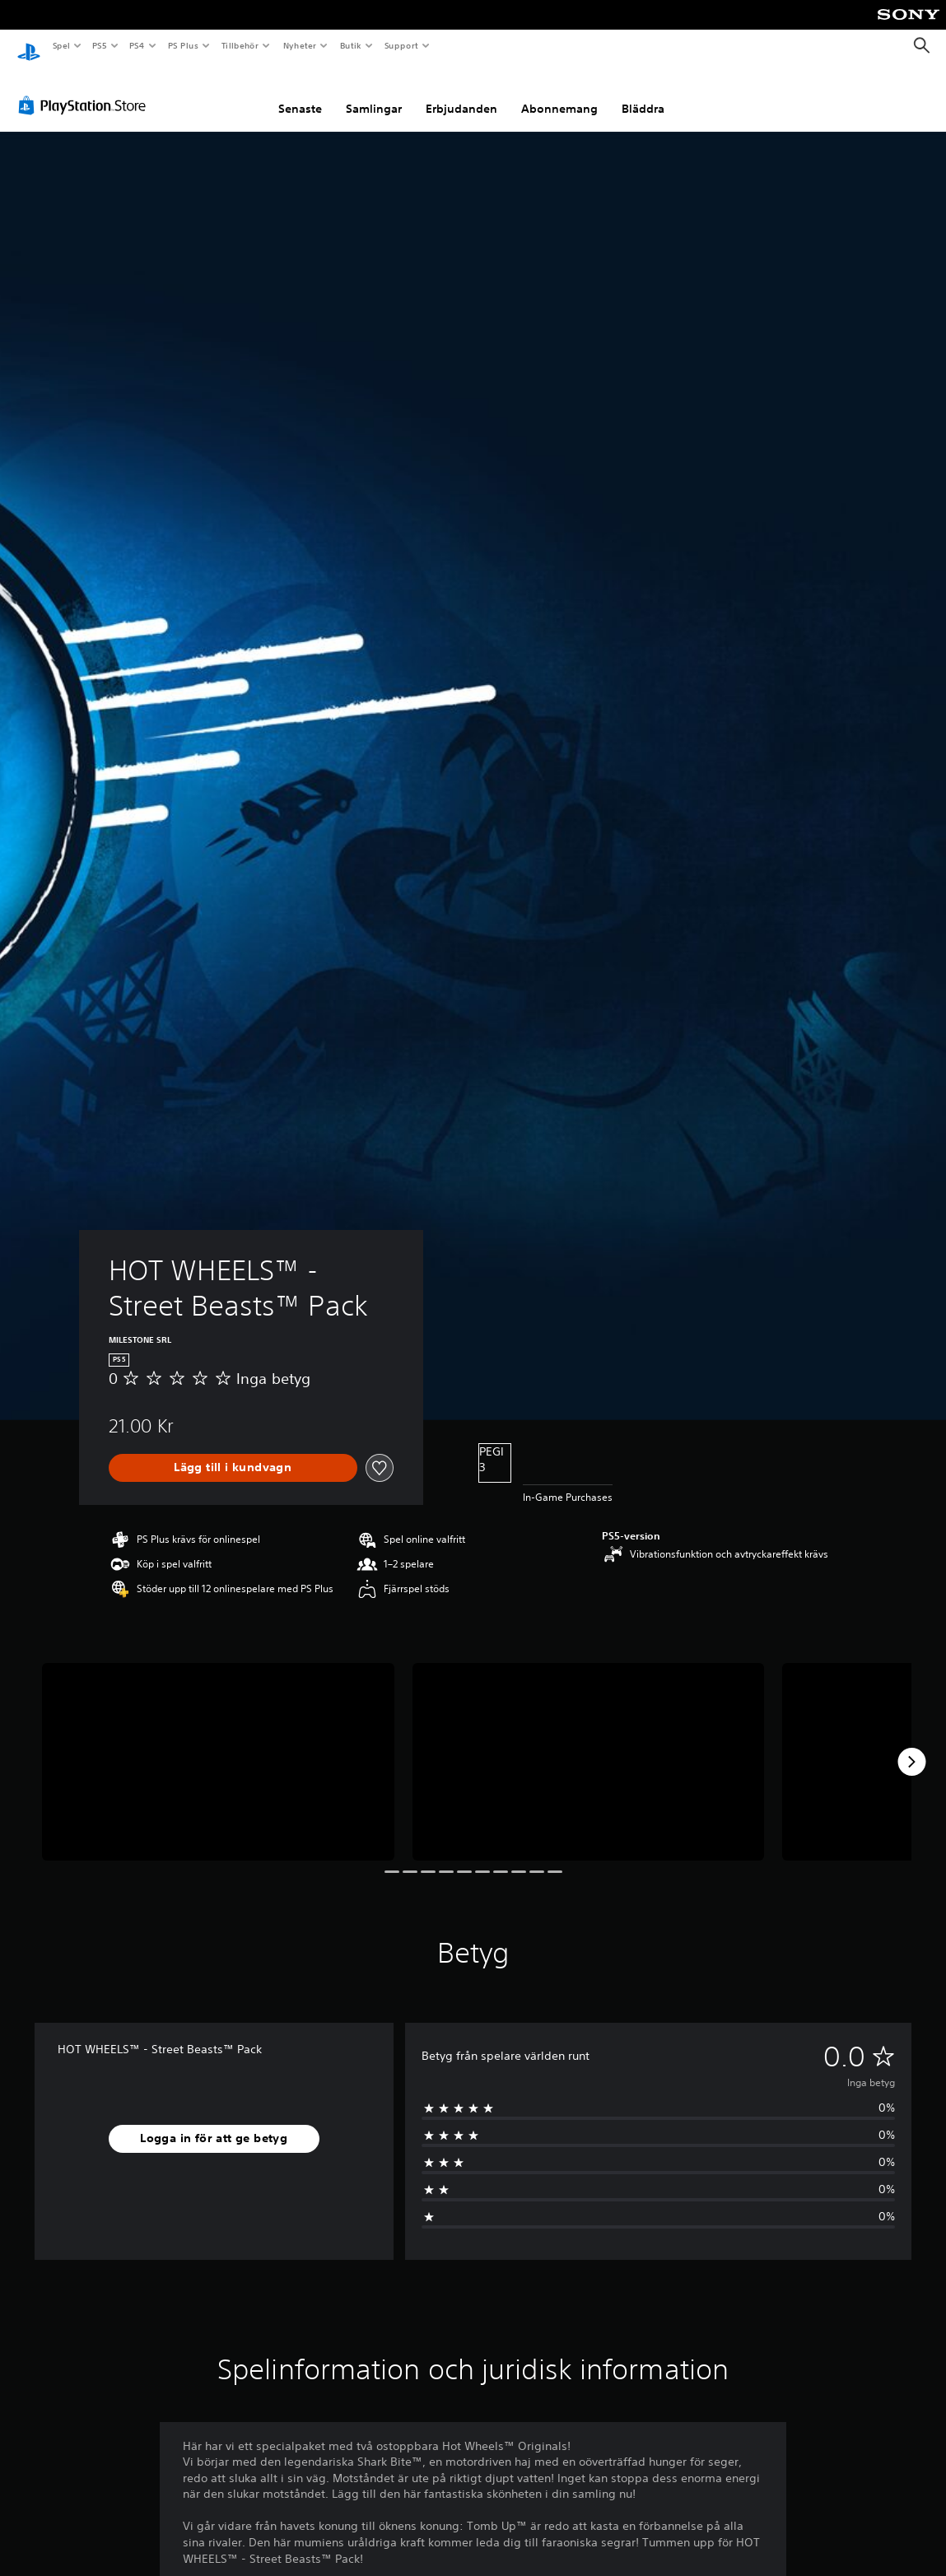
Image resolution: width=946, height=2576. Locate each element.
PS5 (100, 45)
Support (400, 45)
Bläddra (643, 93)
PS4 (137, 45)
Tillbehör (240, 45)
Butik (350, 45)
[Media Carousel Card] (218, 1746)
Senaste (300, 93)
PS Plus (182, 45)
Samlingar (374, 93)
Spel (61, 45)
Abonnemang (559, 93)
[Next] (911, 1746)
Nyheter (299, 45)
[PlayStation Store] (85, 90)
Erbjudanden (461, 93)
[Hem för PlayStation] (29, 46)
